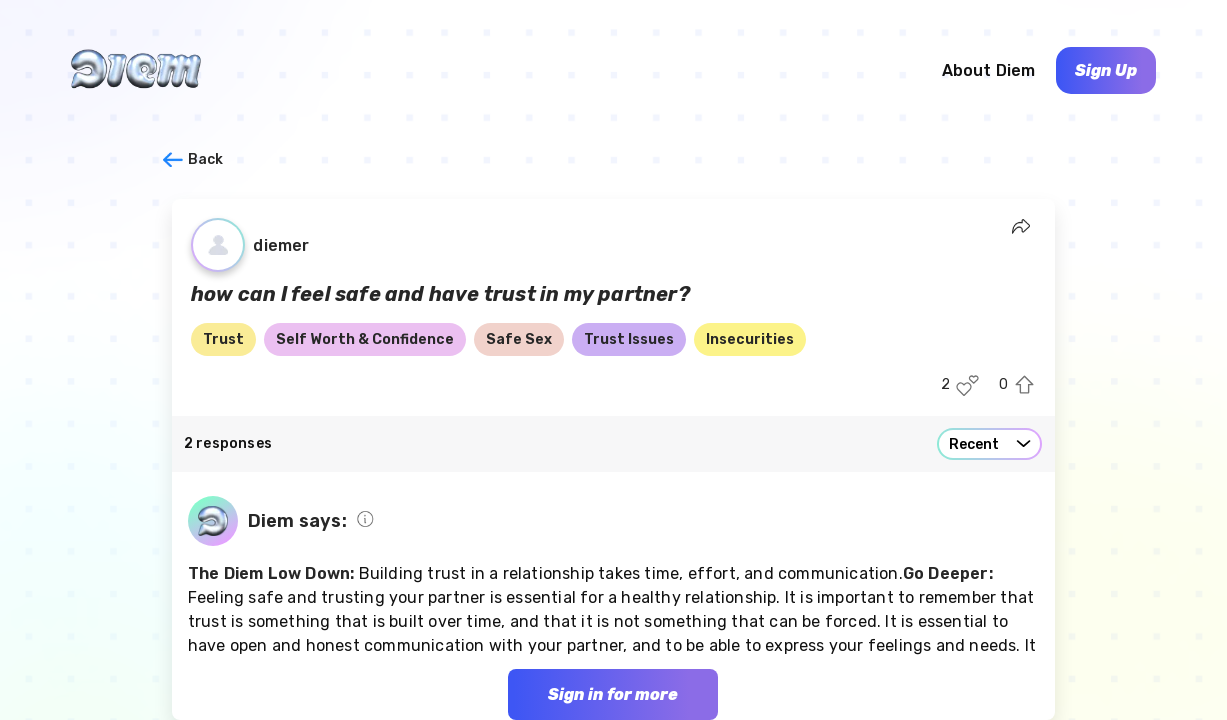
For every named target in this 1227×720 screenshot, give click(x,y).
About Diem (989, 70)
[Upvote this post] (1024, 385)
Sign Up (1106, 70)
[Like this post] (967, 385)
